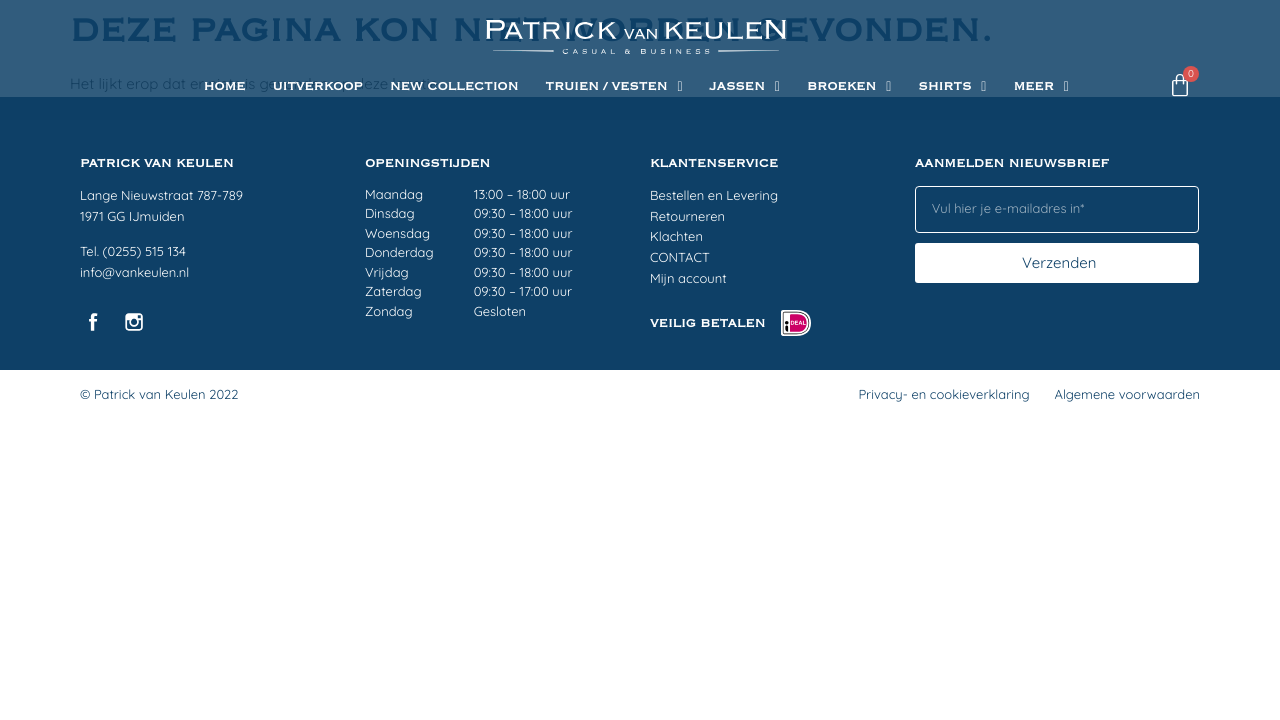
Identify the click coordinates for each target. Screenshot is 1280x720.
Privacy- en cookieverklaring (943, 395)
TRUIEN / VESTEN (613, 87)
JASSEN (745, 87)
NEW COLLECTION (454, 87)
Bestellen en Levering (714, 196)
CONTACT (680, 258)
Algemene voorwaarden (1127, 395)
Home (224, 87)
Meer (1041, 87)
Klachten (676, 237)
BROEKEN (849, 87)
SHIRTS (952, 87)
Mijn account (688, 279)
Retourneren (687, 217)
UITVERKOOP (317, 87)
